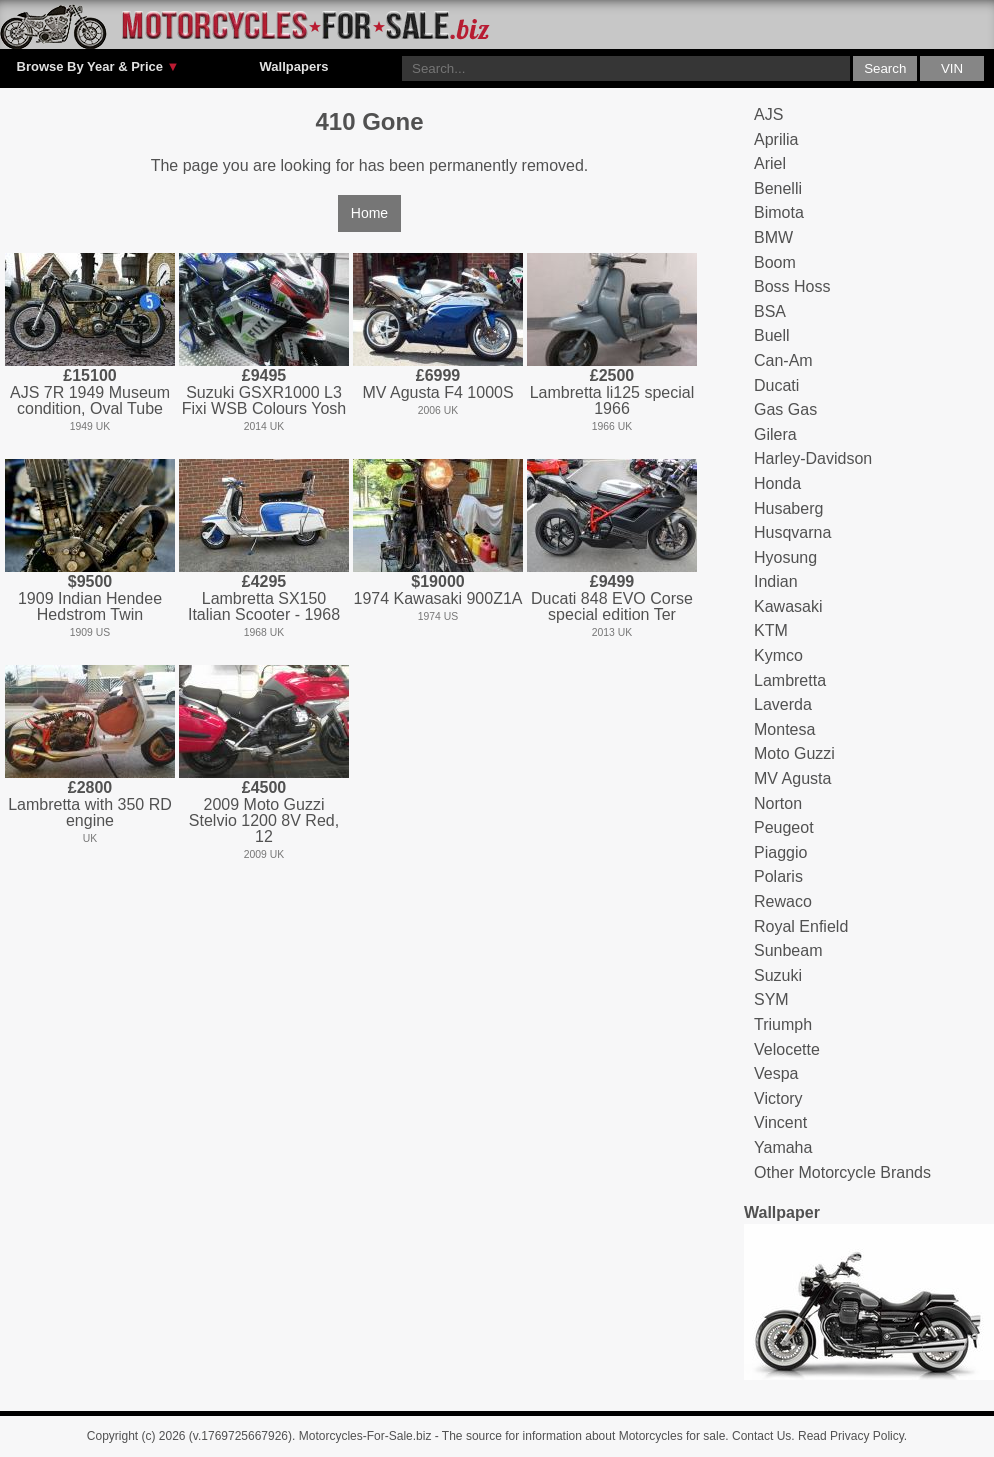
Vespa (776, 1073)
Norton (778, 803)
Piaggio (780, 852)
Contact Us (761, 1436)
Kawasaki (788, 606)
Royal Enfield (801, 926)
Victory (778, 1098)
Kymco (778, 655)
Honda (777, 483)
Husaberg (788, 508)
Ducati (776, 385)
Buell (772, 335)
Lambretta (790, 680)
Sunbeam (788, 950)
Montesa (784, 729)
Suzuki (778, 975)
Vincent (780, 1122)
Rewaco (783, 901)
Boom (775, 262)
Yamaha (783, 1147)
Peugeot (784, 827)
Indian (776, 581)
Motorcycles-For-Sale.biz (365, 1436)
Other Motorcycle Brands (842, 1172)
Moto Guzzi (794, 753)
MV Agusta (792, 778)
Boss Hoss (792, 286)
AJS (768, 114)
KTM (771, 630)
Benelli (778, 188)
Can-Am (783, 360)
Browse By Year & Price (98, 67)
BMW (773, 237)
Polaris (778, 876)
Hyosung (785, 557)
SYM (771, 999)
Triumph (783, 1024)
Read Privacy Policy (851, 1436)
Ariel (770, 163)
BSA (770, 311)
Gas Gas (785, 409)
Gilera (775, 434)
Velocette (787, 1049)
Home (369, 213)
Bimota (779, 212)
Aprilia (776, 139)
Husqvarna (792, 532)
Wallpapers (294, 66)
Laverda (783, 704)
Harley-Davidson (813, 458)
